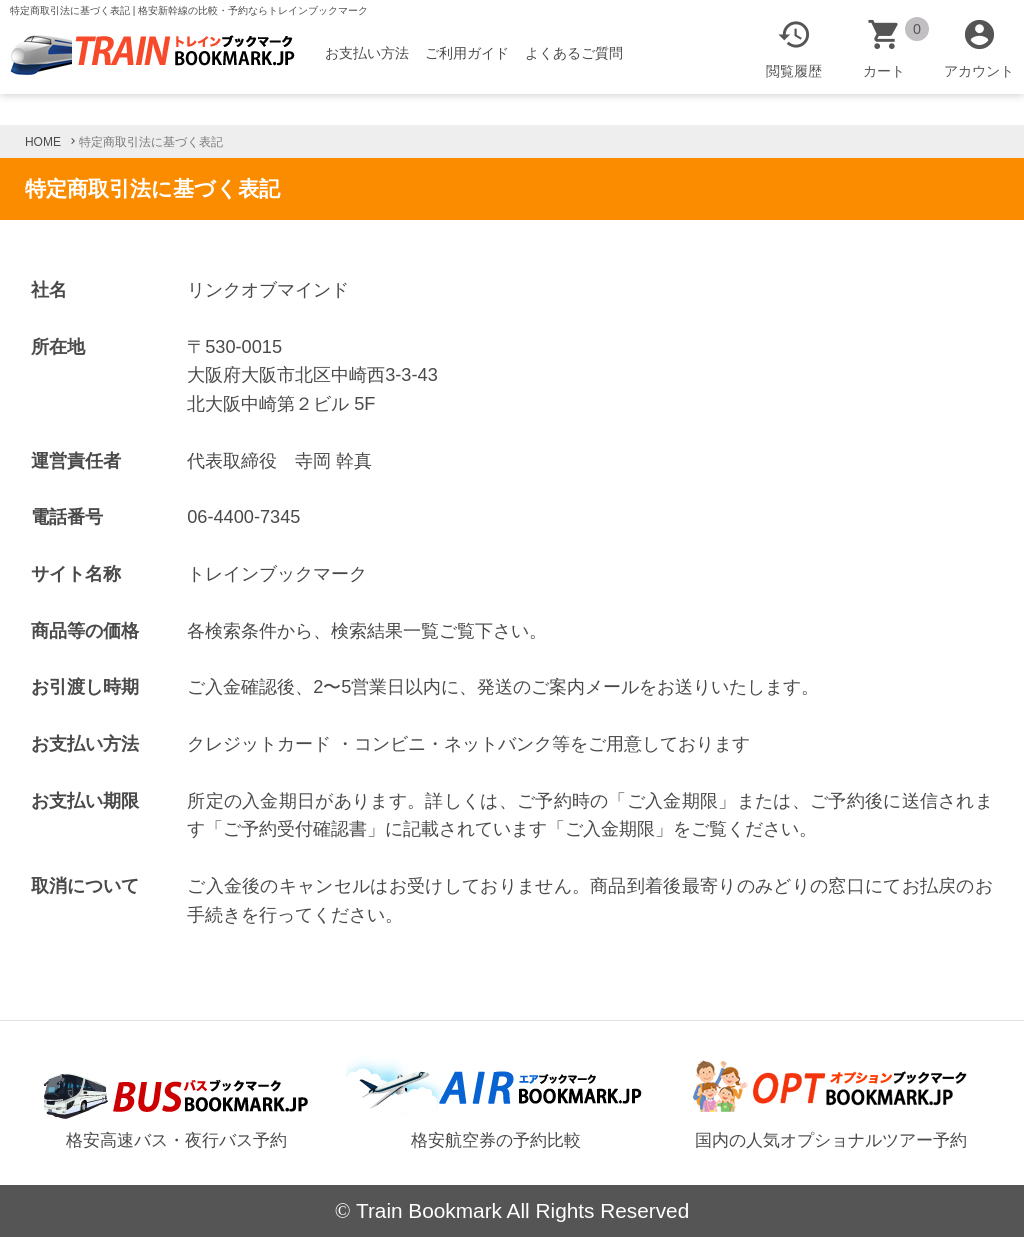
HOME (43, 142)
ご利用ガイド (467, 53)
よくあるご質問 (574, 53)
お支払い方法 (367, 53)
